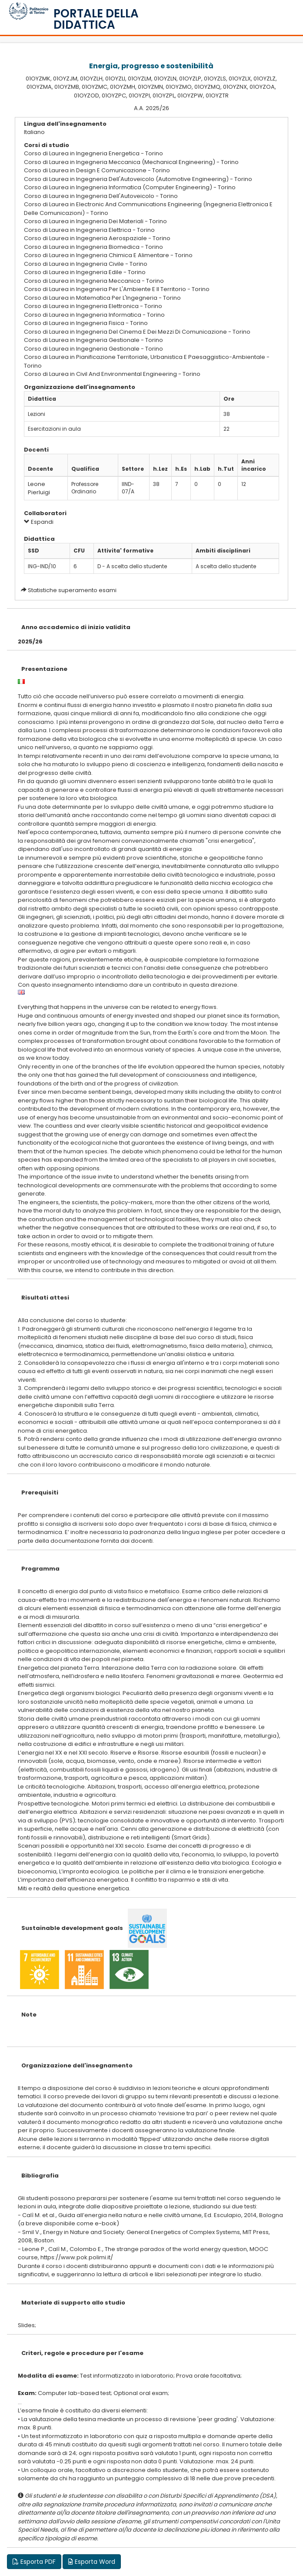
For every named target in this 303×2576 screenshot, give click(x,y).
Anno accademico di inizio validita (75, 627)
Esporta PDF (34, 2561)
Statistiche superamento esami (72, 590)
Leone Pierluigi (39, 488)
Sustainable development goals (72, 1928)
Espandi (38, 522)
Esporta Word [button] (91, 2561)
